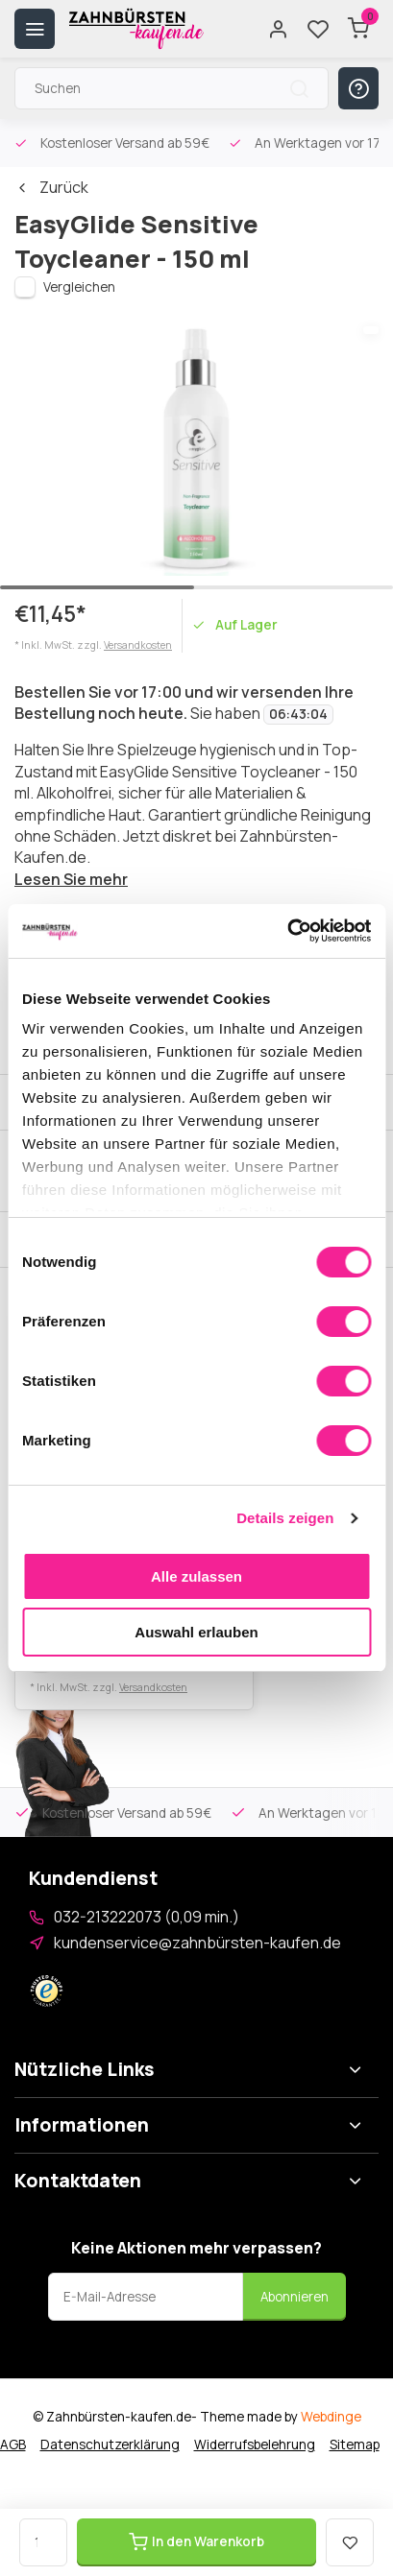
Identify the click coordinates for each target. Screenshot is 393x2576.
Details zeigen (284, 1518)
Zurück (51, 187)
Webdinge (331, 2416)
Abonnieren (294, 2296)
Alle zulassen (196, 1576)
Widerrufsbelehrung (254, 2444)
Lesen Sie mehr (71, 879)
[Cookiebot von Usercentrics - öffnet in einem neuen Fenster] (287, 930)
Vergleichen (79, 287)
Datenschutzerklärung (110, 2444)
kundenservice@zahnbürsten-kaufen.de (197, 1942)
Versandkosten (138, 645)
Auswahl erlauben (196, 1632)
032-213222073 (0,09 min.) (146, 1916)
